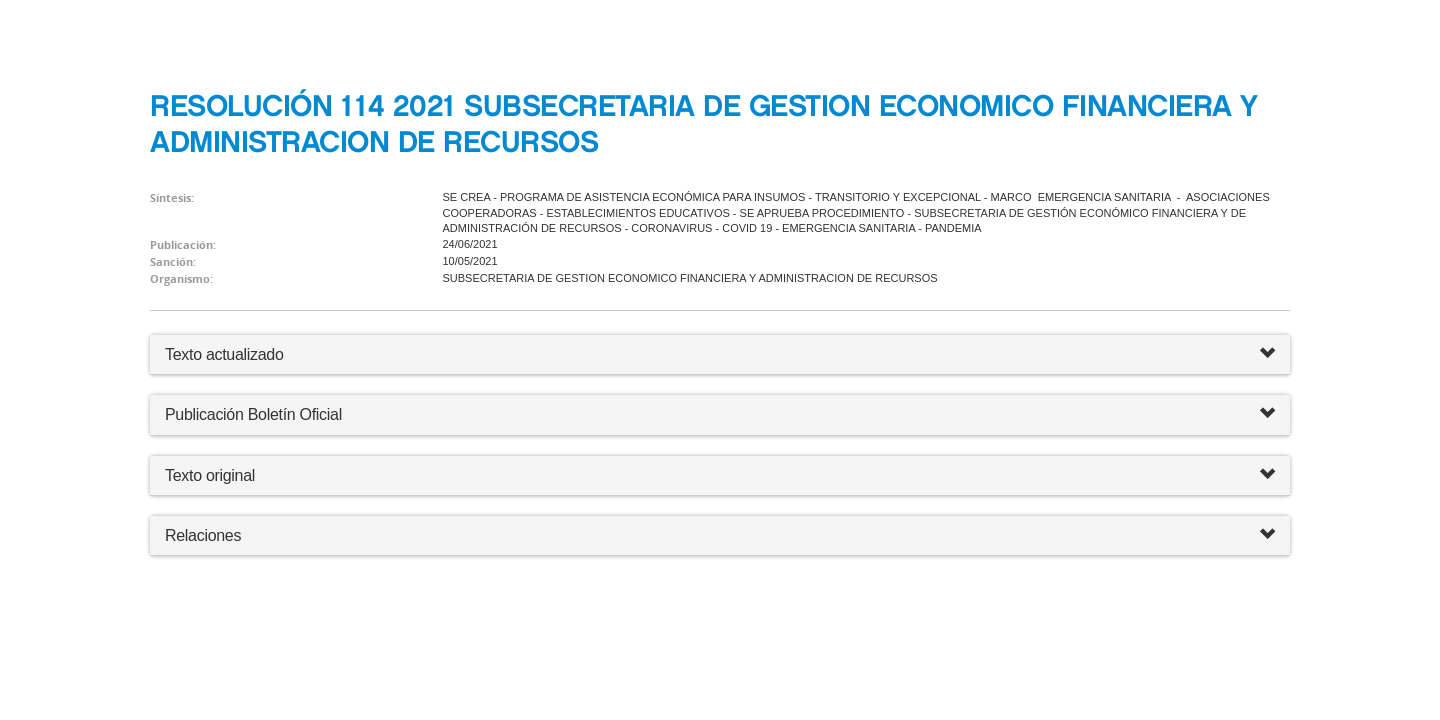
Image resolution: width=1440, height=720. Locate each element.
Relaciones (720, 535)
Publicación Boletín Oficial (253, 414)
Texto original (210, 475)
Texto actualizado (224, 354)
